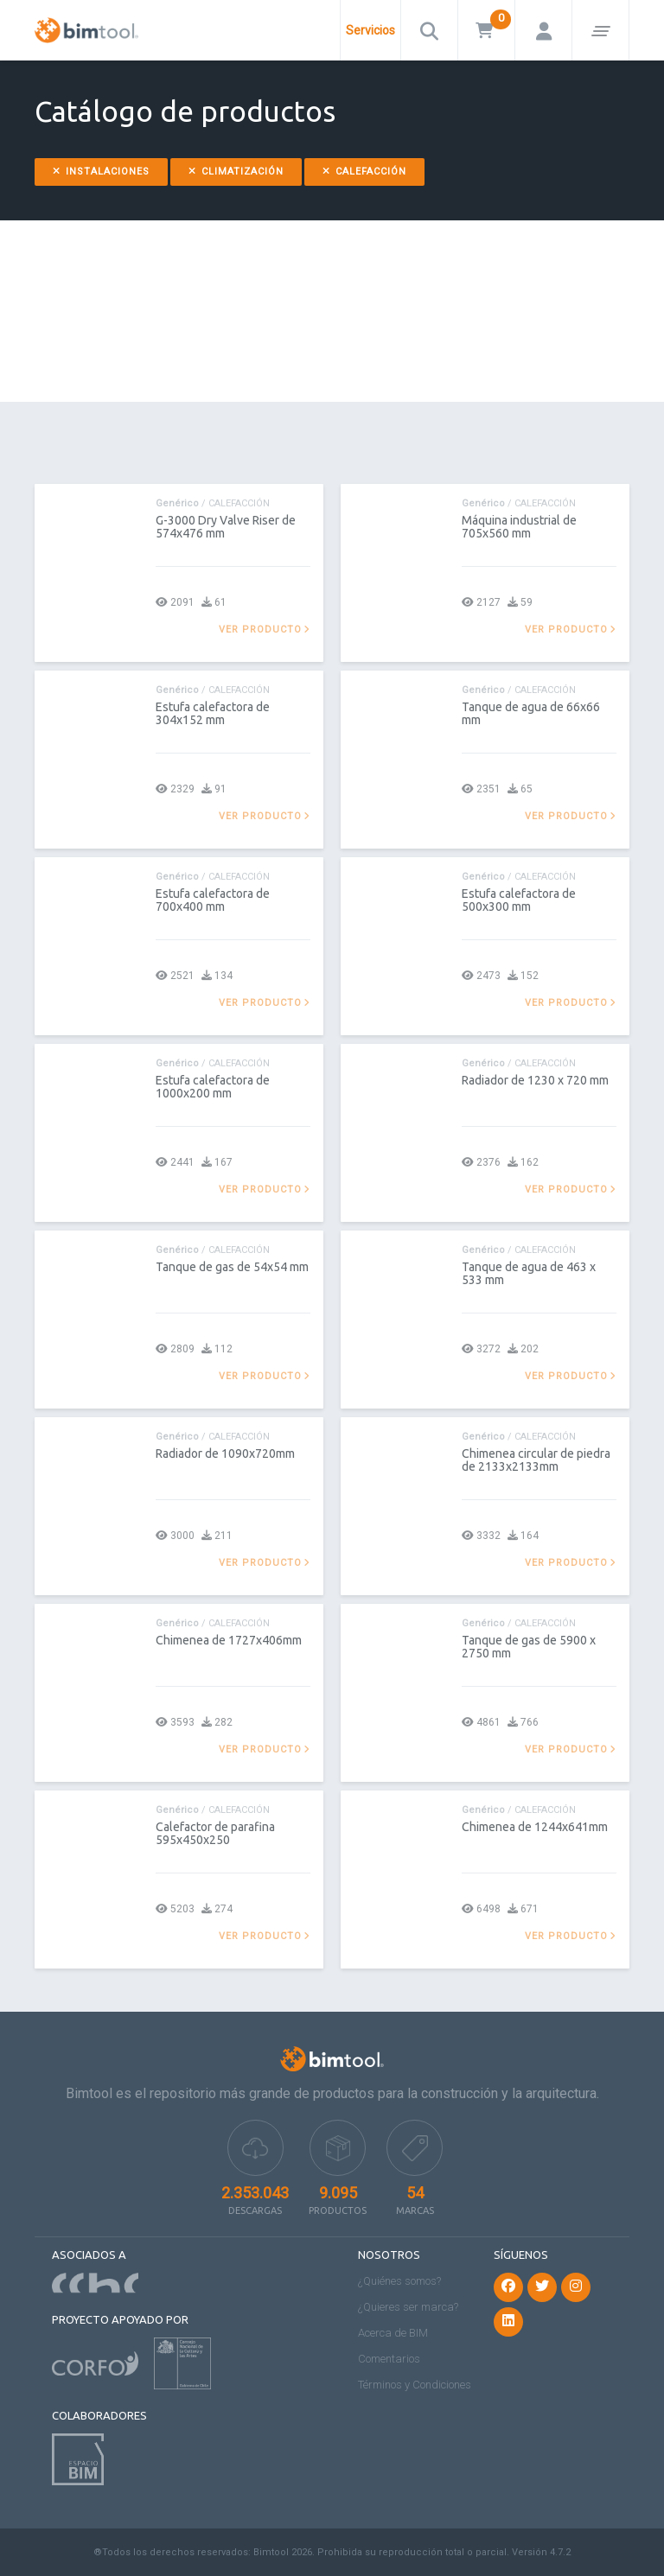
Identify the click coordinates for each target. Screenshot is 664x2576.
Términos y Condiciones (414, 2384)
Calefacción (364, 171)
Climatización (236, 171)
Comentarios (389, 2358)
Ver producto (264, 629)
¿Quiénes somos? (399, 2280)
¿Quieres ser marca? (408, 2306)
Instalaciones (101, 171)
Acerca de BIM (393, 2332)
